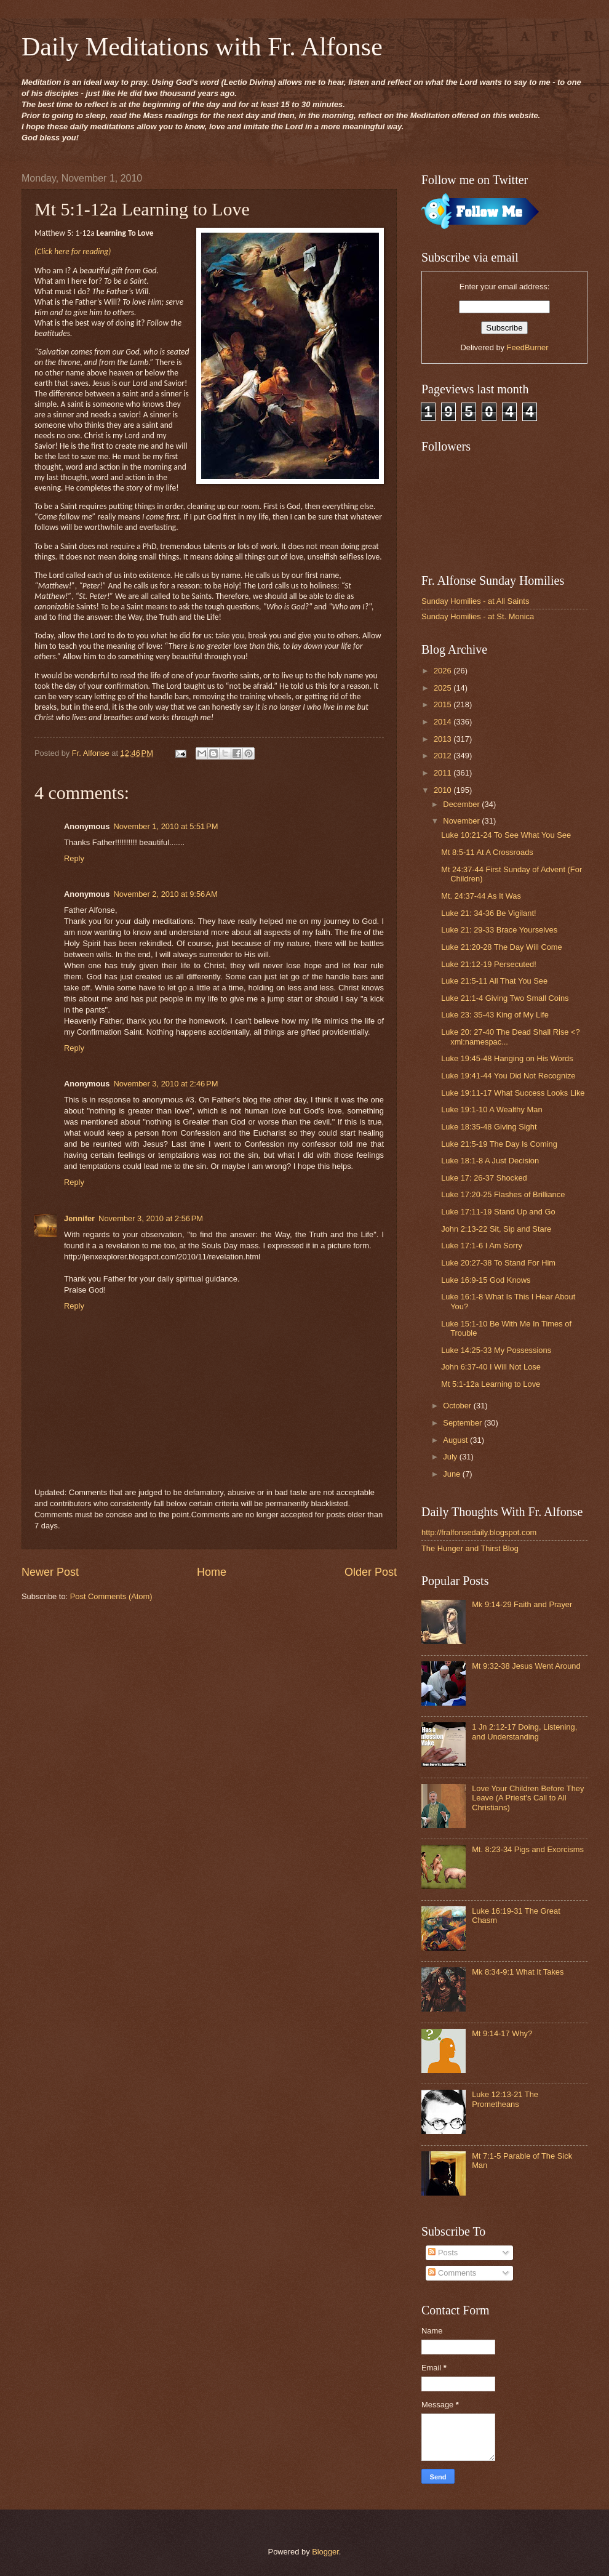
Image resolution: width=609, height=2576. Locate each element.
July (451, 1456)
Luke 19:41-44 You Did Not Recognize (508, 1075)
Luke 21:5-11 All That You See (494, 980)
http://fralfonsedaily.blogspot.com (478, 1532)
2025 (443, 687)
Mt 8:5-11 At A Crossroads (487, 852)
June (453, 1474)
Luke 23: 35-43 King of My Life (495, 1014)
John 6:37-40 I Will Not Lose (491, 1366)
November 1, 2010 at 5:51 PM (165, 826)
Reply (74, 858)
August (456, 1440)
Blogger (325, 2551)
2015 (443, 704)
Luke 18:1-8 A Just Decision (490, 1160)
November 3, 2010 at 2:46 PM (165, 1083)
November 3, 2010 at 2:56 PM (150, 1218)
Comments (452, 2272)
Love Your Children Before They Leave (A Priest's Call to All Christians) (528, 1798)
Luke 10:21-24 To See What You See (506, 835)
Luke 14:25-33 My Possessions (496, 1350)
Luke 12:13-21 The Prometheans (505, 2099)
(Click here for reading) (72, 251)
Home (211, 1572)
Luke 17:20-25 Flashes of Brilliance (503, 1194)
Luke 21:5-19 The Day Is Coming (499, 1144)
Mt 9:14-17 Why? (502, 2033)
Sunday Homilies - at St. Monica (477, 616)
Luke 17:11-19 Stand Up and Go (498, 1211)
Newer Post (50, 1572)
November (462, 820)
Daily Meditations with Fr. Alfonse (202, 47)
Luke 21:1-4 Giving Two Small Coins (504, 998)
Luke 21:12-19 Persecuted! (488, 964)
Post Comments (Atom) (111, 1596)
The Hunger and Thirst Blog (470, 1548)
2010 (443, 790)
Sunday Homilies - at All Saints (475, 601)
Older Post (370, 1572)
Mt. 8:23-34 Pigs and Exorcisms (528, 1849)
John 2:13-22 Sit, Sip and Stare (496, 1229)
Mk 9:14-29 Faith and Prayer (522, 1604)
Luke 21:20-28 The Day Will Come (501, 947)
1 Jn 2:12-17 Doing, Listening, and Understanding (524, 1731)
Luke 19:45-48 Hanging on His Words (507, 1058)
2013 (443, 739)
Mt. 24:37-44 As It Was (481, 896)
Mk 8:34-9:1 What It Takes (517, 1971)
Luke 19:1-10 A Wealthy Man (491, 1109)
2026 (443, 670)
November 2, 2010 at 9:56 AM (165, 894)
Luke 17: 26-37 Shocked (484, 1177)
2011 (443, 772)
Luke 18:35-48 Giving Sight (488, 1126)
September (463, 1422)
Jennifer (79, 1218)
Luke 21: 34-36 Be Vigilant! (488, 913)
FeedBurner (528, 347)
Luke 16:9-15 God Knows (485, 1280)
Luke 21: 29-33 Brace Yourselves (499, 929)
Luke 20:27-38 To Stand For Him (498, 1262)
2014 (443, 721)
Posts (443, 2252)
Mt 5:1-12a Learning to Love (490, 1384)
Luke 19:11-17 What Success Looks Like (512, 1092)
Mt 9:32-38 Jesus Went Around (526, 1666)
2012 (443, 755)
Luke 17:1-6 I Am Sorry (481, 1245)
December (462, 804)
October (458, 1405)
